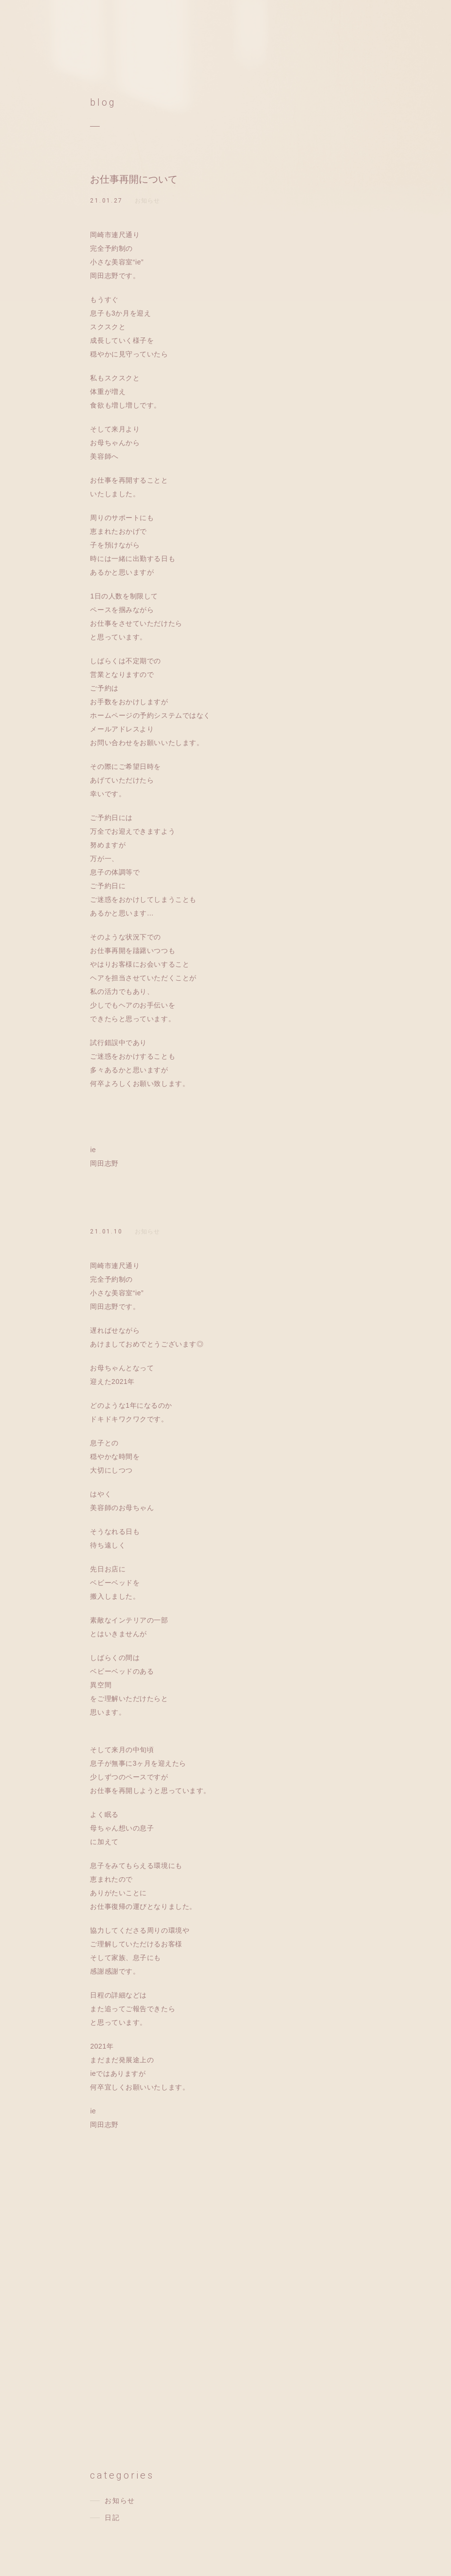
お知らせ (148, 200)
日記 (112, 2517)
